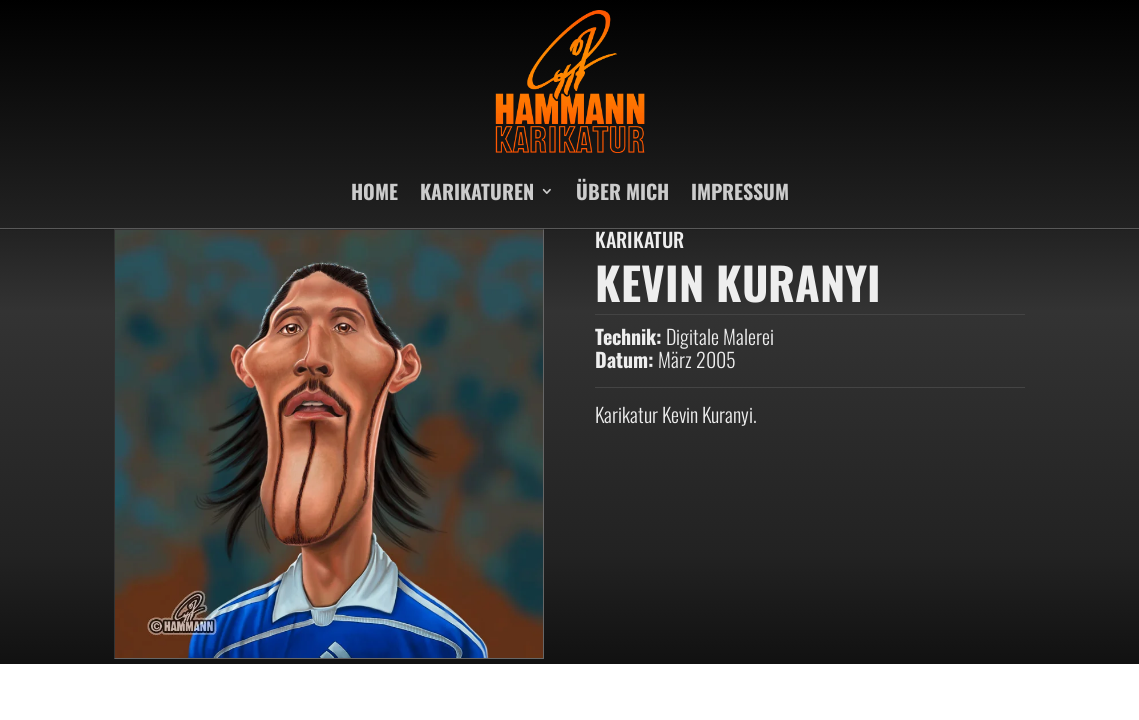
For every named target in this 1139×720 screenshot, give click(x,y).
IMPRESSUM (740, 191)
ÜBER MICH (622, 191)
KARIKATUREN (477, 191)
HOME (374, 191)
